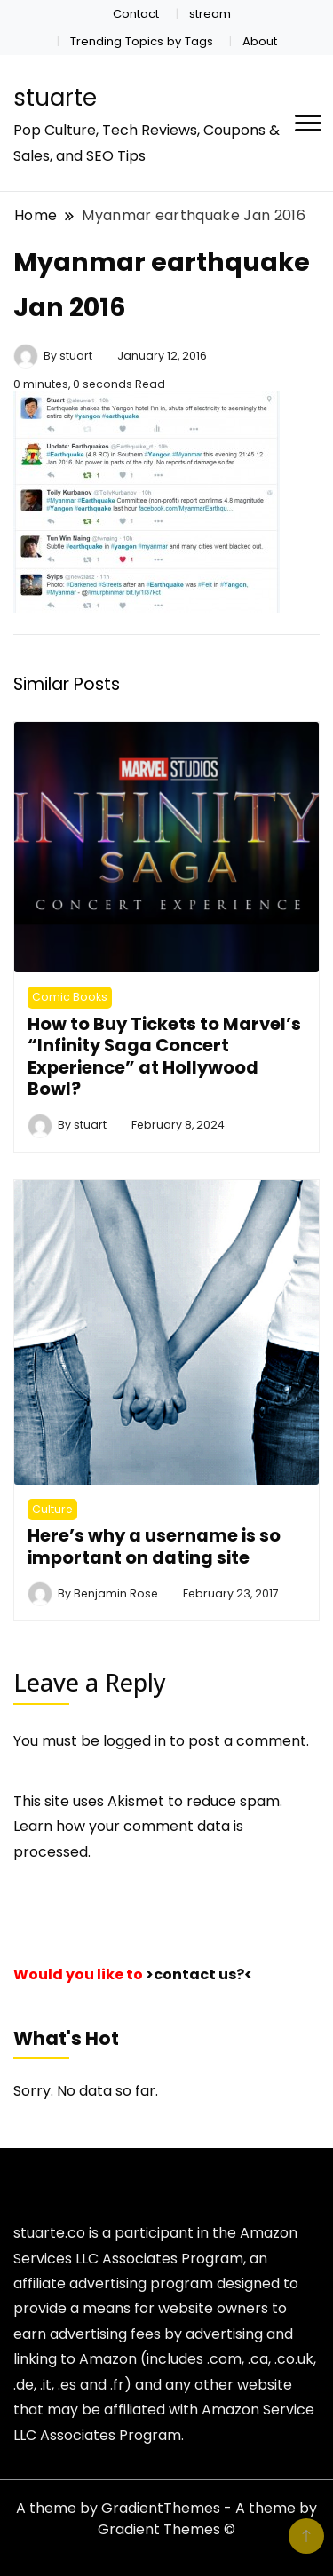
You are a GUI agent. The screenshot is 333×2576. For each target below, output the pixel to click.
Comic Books (69, 996)
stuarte (55, 98)
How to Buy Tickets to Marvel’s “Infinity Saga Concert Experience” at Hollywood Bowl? (164, 1056)
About (259, 41)
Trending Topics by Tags (141, 41)
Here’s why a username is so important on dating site (154, 1546)
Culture (52, 1509)
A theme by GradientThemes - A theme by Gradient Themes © (166, 2519)
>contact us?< (199, 1974)
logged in (134, 1741)
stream (210, 13)
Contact (136, 13)
